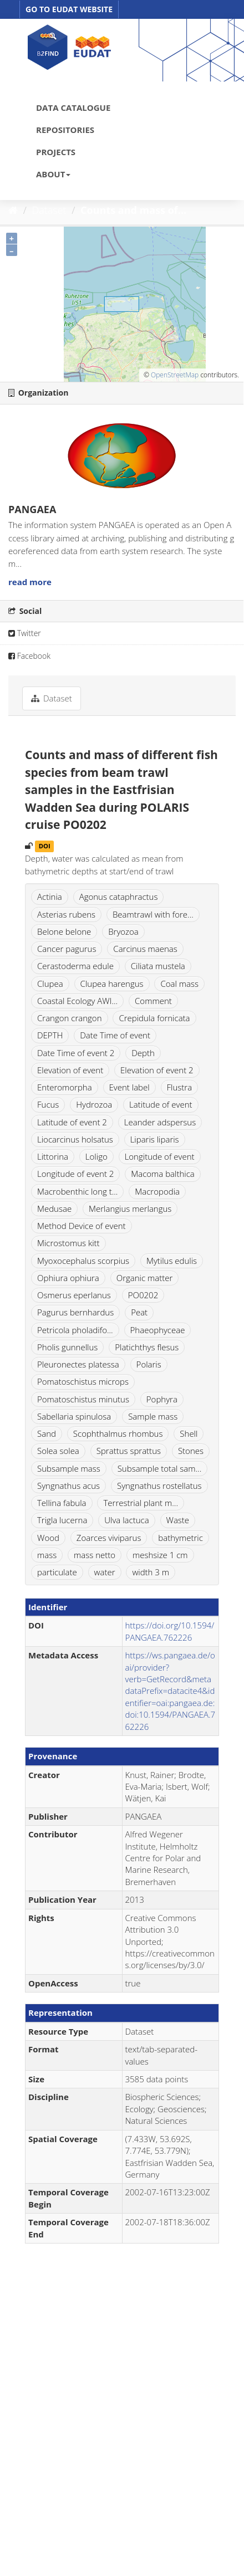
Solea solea (58, 1450)
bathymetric (180, 1537)
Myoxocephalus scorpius (83, 1260)
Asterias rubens (66, 914)
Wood (48, 1537)
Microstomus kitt (68, 1242)
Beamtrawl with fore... (153, 914)
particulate (57, 1572)
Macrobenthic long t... (77, 1191)
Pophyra (161, 1399)
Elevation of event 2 (157, 1070)
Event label (129, 1087)
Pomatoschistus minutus (83, 1399)
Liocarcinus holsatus (75, 1139)
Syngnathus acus (68, 1485)
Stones (191, 1450)
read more (30, 581)
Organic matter (144, 1277)
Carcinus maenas (145, 948)
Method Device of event (81, 1225)
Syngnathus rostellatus (159, 1485)
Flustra (179, 1087)
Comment (153, 1000)
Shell (188, 1433)
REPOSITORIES (65, 129)
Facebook (29, 656)
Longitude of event (160, 1156)
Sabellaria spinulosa (74, 1416)
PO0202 (143, 1294)
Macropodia (157, 1191)
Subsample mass (68, 1468)
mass (47, 1554)
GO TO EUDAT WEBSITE (69, 9)
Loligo (96, 1156)
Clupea (50, 983)
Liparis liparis (154, 1139)
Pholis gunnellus (67, 1347)
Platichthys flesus (147, 1347)
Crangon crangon (69, 1017)
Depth (143, 1052)
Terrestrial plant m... (140, 1502)
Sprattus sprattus (128, 1450)
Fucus (48, 1104)
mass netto (94, 1554)
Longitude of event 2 (75, 1173)
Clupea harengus (112, 983)
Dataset (49, 210)
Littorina (52, 1156)
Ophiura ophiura (68, 1277)
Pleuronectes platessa (78, 1364)
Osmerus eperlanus (74, 1294)
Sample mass (152, 1416)
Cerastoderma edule (75, 965)
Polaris (148, 1364)
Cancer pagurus (66, 948)
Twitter (24, 633)
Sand (46, 1433)
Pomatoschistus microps (83, 1381)
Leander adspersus (160, 1122)
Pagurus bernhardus (75, 1312)
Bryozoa (123, 931)
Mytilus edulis (171, 1260)
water (104, 1572)
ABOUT (53, 174)
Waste (178, 1519)
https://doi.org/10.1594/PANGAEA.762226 (170, 1631)
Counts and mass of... (133, 210)
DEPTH (50, 1035)
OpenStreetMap (175, 375)
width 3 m (150, 1572)
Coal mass (179, 983)
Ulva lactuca (126, 1519)
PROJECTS (55, 151)
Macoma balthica (163, 1173)
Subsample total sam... (160, 1468)
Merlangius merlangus (130, 1208)
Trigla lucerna (62, 1519)
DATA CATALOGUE (73, 107)
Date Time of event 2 (75, 1052)
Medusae (54, 1208)
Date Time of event (115, 1035)
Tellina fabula (62, 1502)
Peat (139, 1312)
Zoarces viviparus (109, 1537)
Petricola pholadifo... (75, 1329)
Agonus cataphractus (118, 896)
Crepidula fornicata (154, 1017)
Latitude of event (160, 1104)
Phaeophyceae (157, 1329)
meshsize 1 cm (160, 1554)
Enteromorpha (64, 1087)
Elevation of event (70, 1070)
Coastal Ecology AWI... (77, 1000)
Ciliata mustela (158, 965)
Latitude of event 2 (72, 1122)
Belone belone (64, 931)
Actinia (49, 896)
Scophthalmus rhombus (118, 1433)
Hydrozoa (94, 1104)
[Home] (13, 210)
